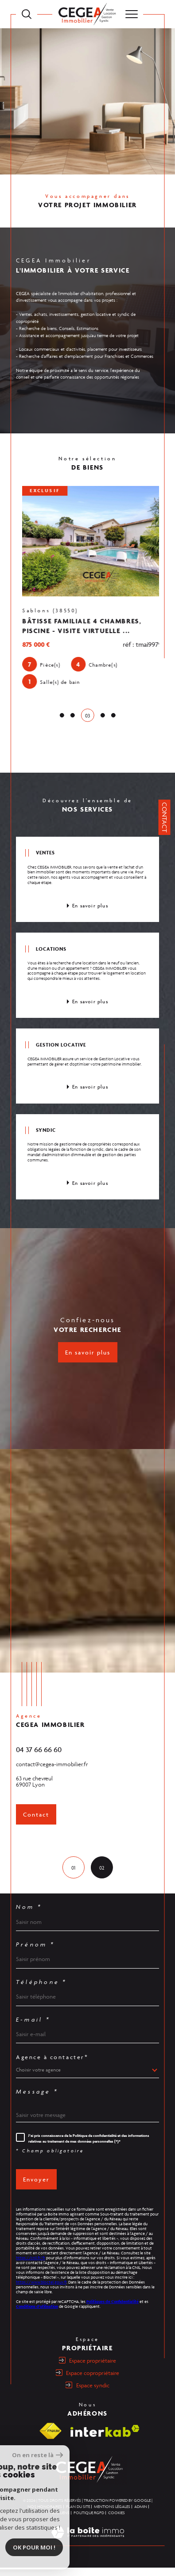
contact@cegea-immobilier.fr (52, 1773)
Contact (164, 817)
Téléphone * (41, 1991)
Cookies (116, 2521)
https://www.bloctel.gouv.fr (41, 2290)
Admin (140, 2515)
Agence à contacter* (52, 2066)
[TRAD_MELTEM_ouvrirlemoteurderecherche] (26, 14)
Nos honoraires (44, 2515)
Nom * (29, 1916)
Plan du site (78, 2515)
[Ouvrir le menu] (131, 14)
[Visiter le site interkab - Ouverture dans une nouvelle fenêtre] (105, 2439)
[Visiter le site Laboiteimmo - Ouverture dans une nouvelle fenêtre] (87, 2549)
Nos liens (60, 2521)
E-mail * (33, 2028)
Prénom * (35, 1953)
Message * (37, 2100)
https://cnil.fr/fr (30, 2266)
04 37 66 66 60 (39, 1757)
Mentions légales (112, 2515)
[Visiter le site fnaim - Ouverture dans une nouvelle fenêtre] (50, 2439)
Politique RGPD (89, 2521)
